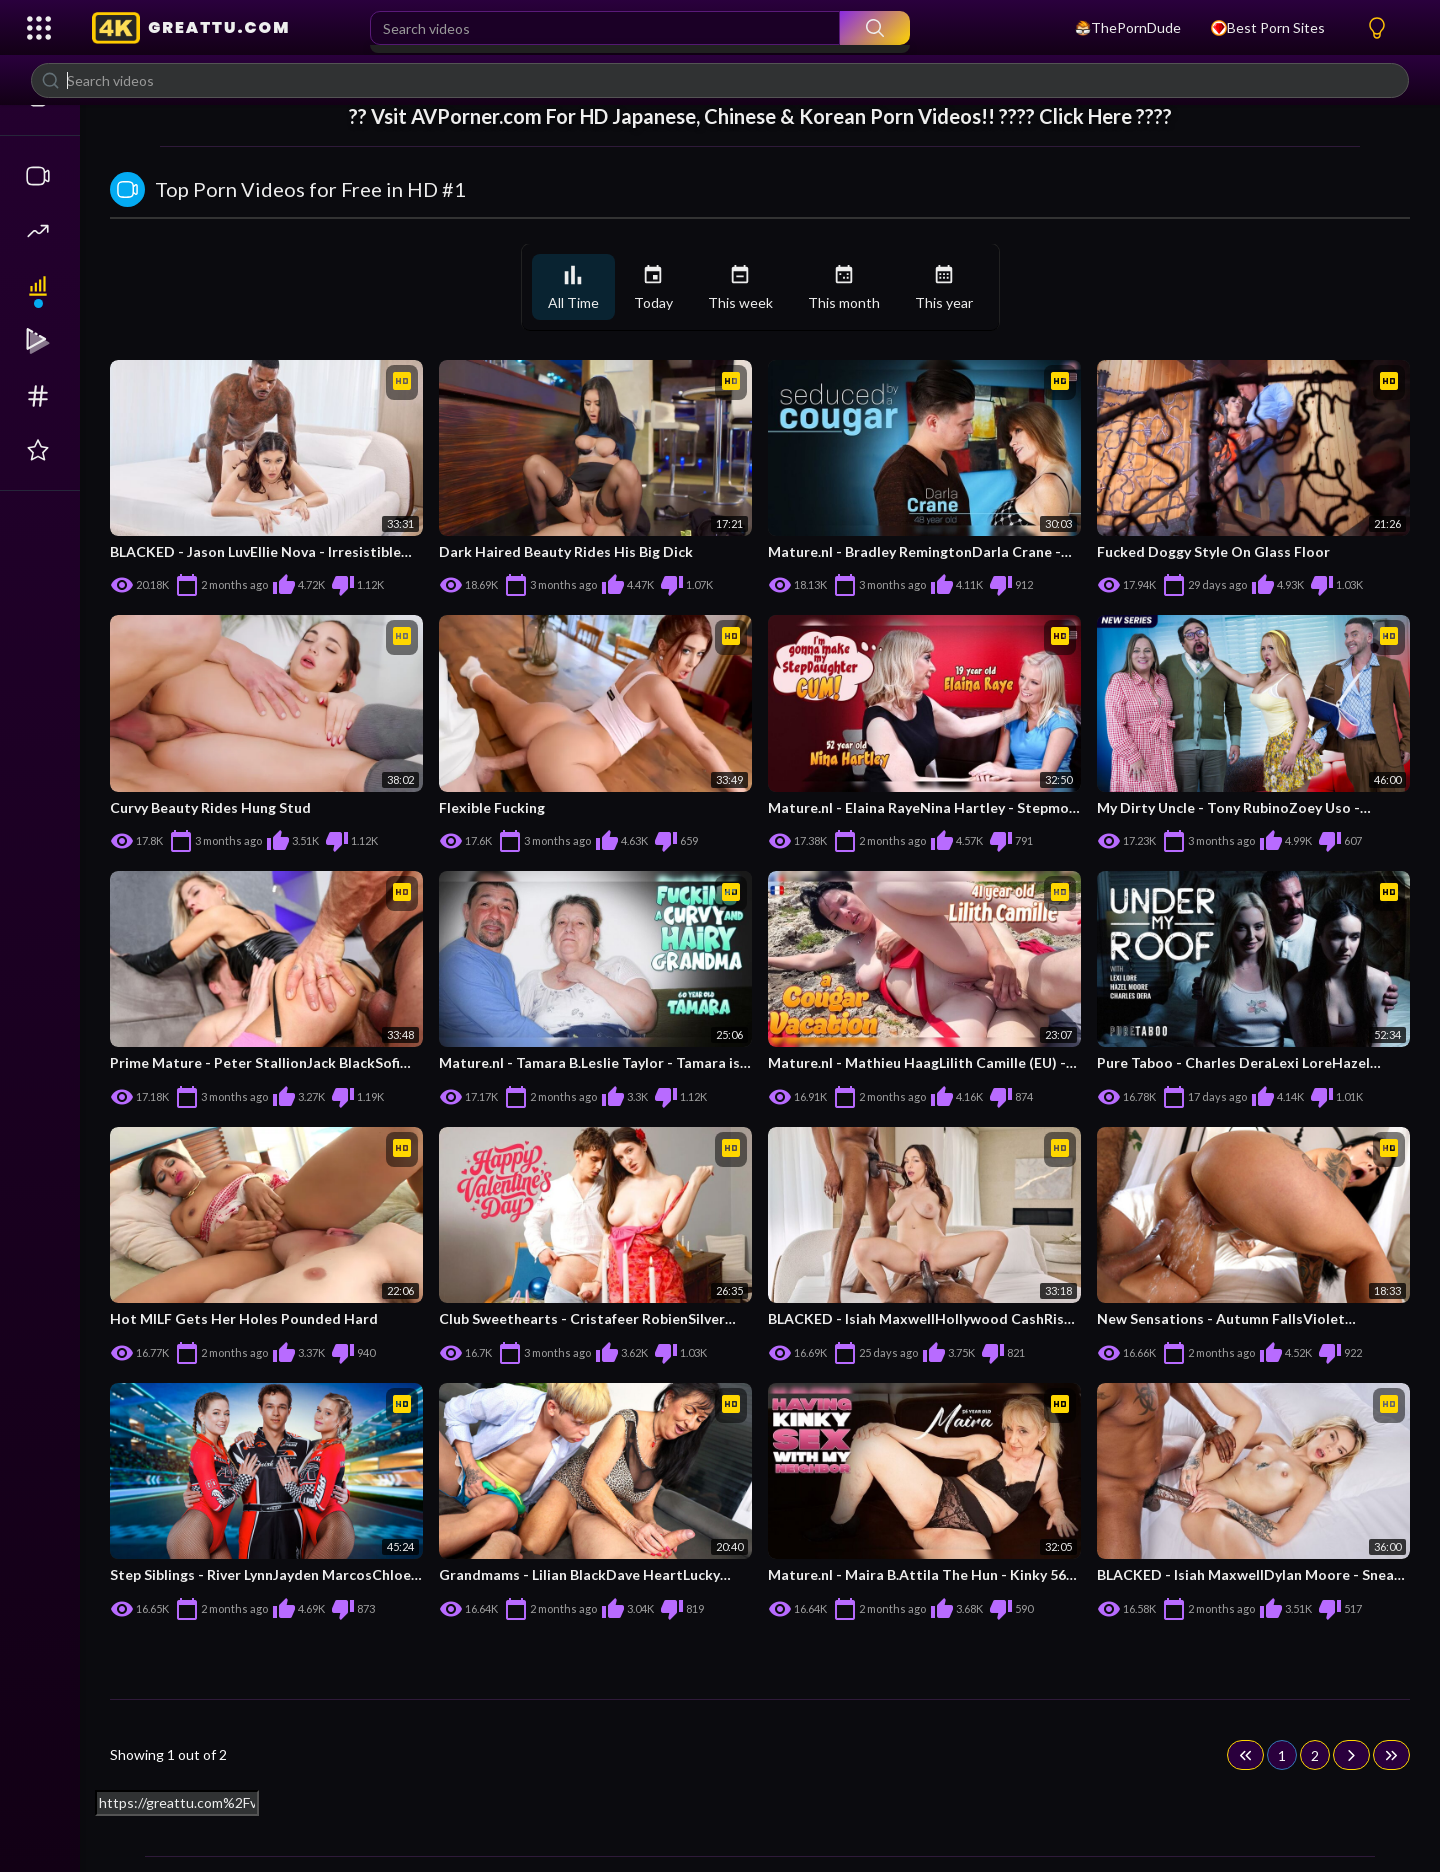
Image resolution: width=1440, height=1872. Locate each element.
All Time (573, 287)
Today (653, 287)
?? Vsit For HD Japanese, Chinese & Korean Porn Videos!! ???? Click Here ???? (760, 116)
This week (740, 287)
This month (844, 287)
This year (944, 287)
